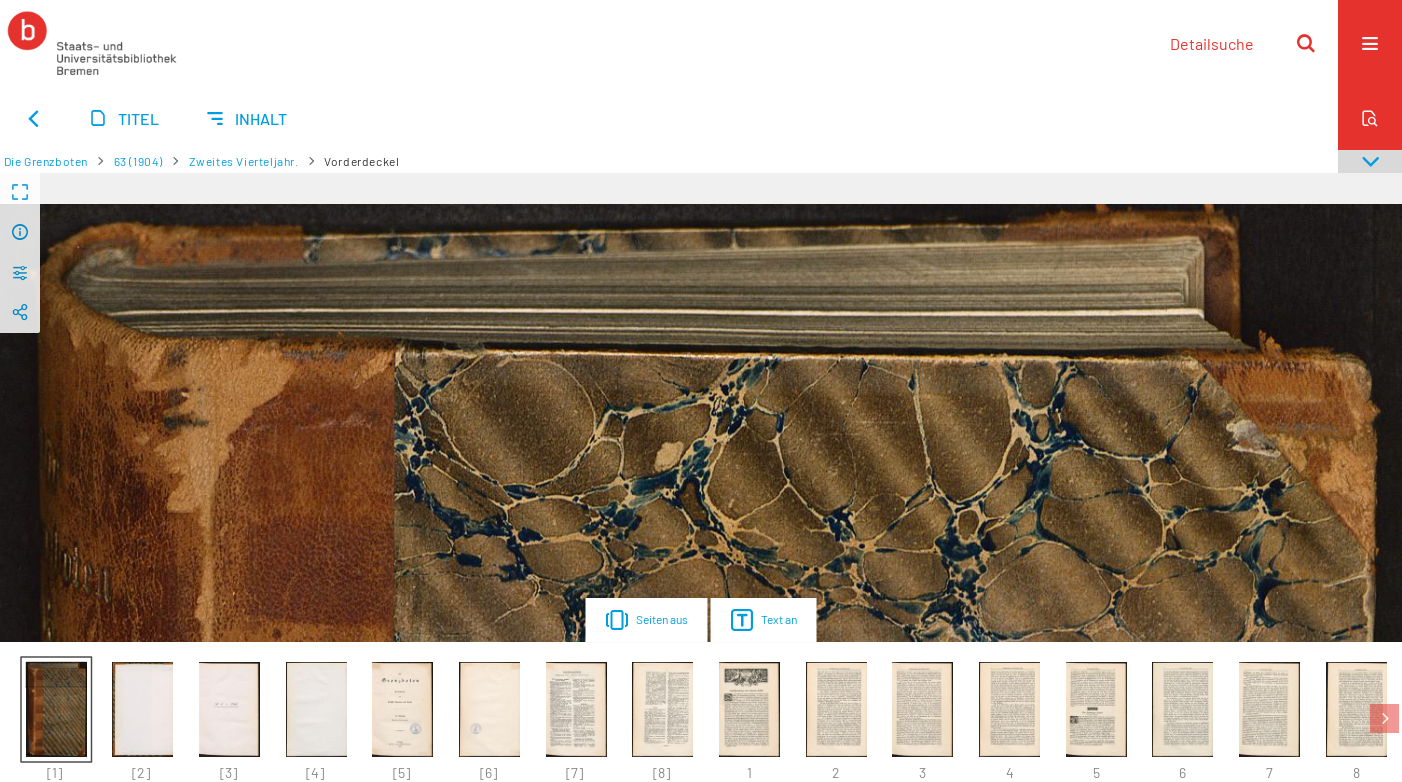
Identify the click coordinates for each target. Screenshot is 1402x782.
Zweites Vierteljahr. (244, 161)
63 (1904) (138, 161)
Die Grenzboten (46, 161)
